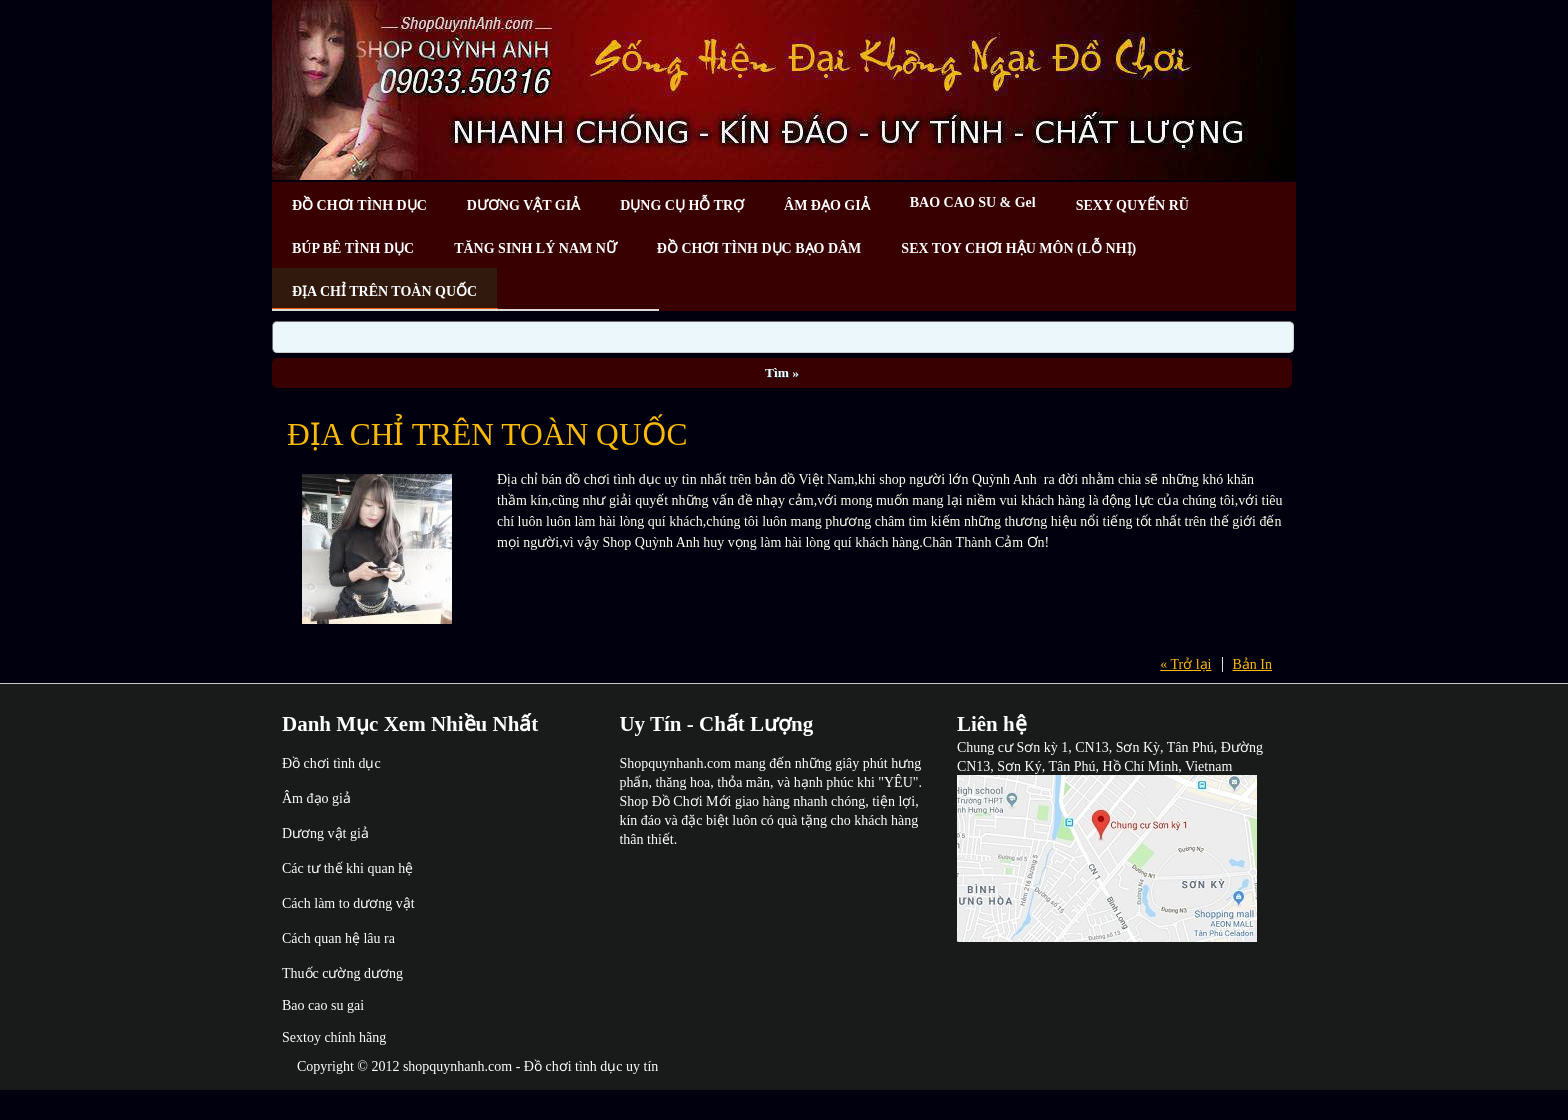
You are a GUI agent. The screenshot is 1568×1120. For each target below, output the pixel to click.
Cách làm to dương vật (348, 903)
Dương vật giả (325, 833)
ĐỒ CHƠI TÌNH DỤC (359, 205)
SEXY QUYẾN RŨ (1132, 205)
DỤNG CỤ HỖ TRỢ (682, 205)
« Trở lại (1185, 664)
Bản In (1253, 664)
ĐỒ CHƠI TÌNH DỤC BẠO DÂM (759, 248)
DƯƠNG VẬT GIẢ (523, 205)
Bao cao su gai (323, 1005)
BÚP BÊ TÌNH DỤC (353, 248)
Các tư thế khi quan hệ (347, 868)
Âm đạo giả (316, 798)
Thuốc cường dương (342, 973)
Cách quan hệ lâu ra (338, 938)
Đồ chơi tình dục (331, 763)
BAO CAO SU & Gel (973, 202)
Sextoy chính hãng (334, 1037)
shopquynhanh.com (457, 1066)
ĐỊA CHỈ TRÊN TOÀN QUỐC (384, 291)
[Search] (783, 337)
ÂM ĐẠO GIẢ (827, 205)
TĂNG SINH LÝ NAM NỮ (535, 248)
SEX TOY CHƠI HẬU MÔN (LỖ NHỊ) (1018, 248)
